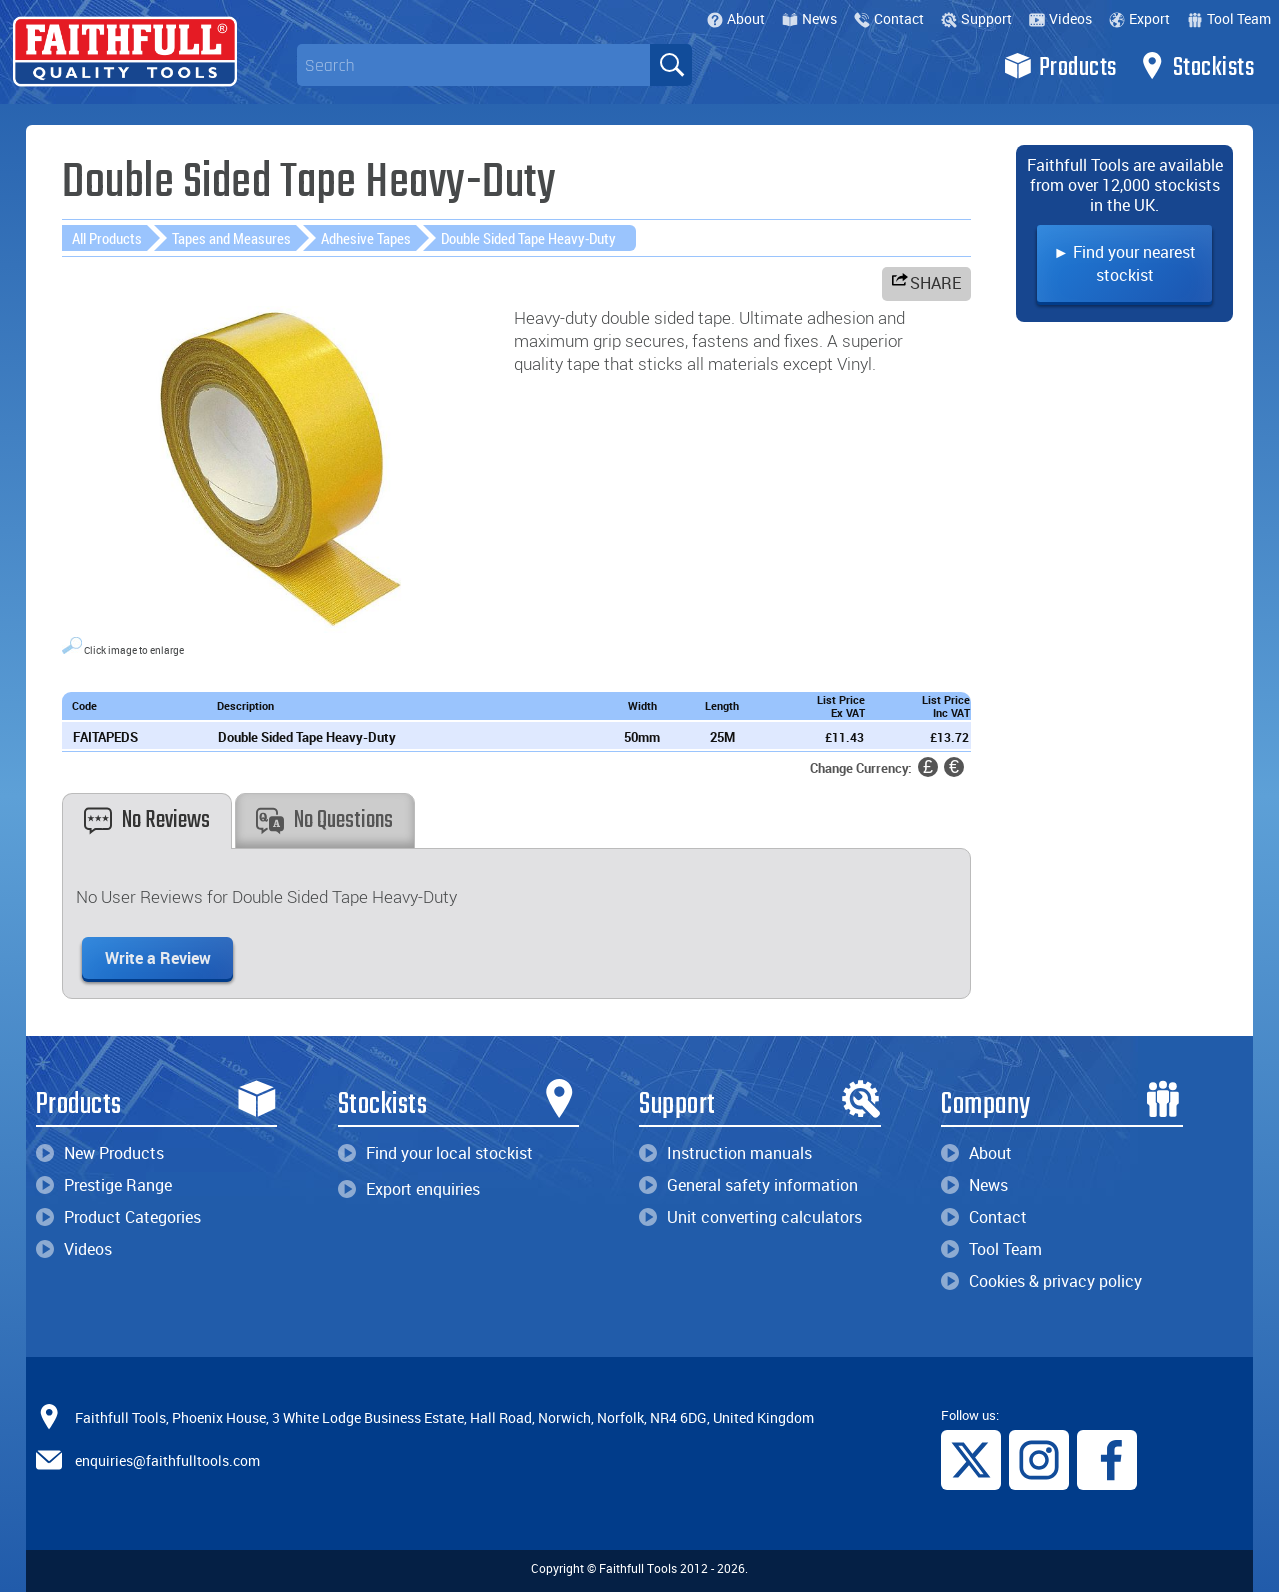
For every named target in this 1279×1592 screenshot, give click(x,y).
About (736, 18)
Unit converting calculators (750, 1217)
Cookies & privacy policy (1041, 1281)
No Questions (324, 820)
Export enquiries (409, 1189)
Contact (889, 18)
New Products (100, 1153)
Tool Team (1229, 18)
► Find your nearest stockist (1124, 263)
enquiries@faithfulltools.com (167, 1459)
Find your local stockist (435, 1153)
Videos (1060, 18)
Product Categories (118, 1217)
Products (1060, 66)
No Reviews (147, 820)
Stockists (1196, 66)
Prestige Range (104, 1185)
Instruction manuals (725, 1153)
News (809, 18)
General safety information (748, 1185)
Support (976, 18)
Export (1139, 18)
